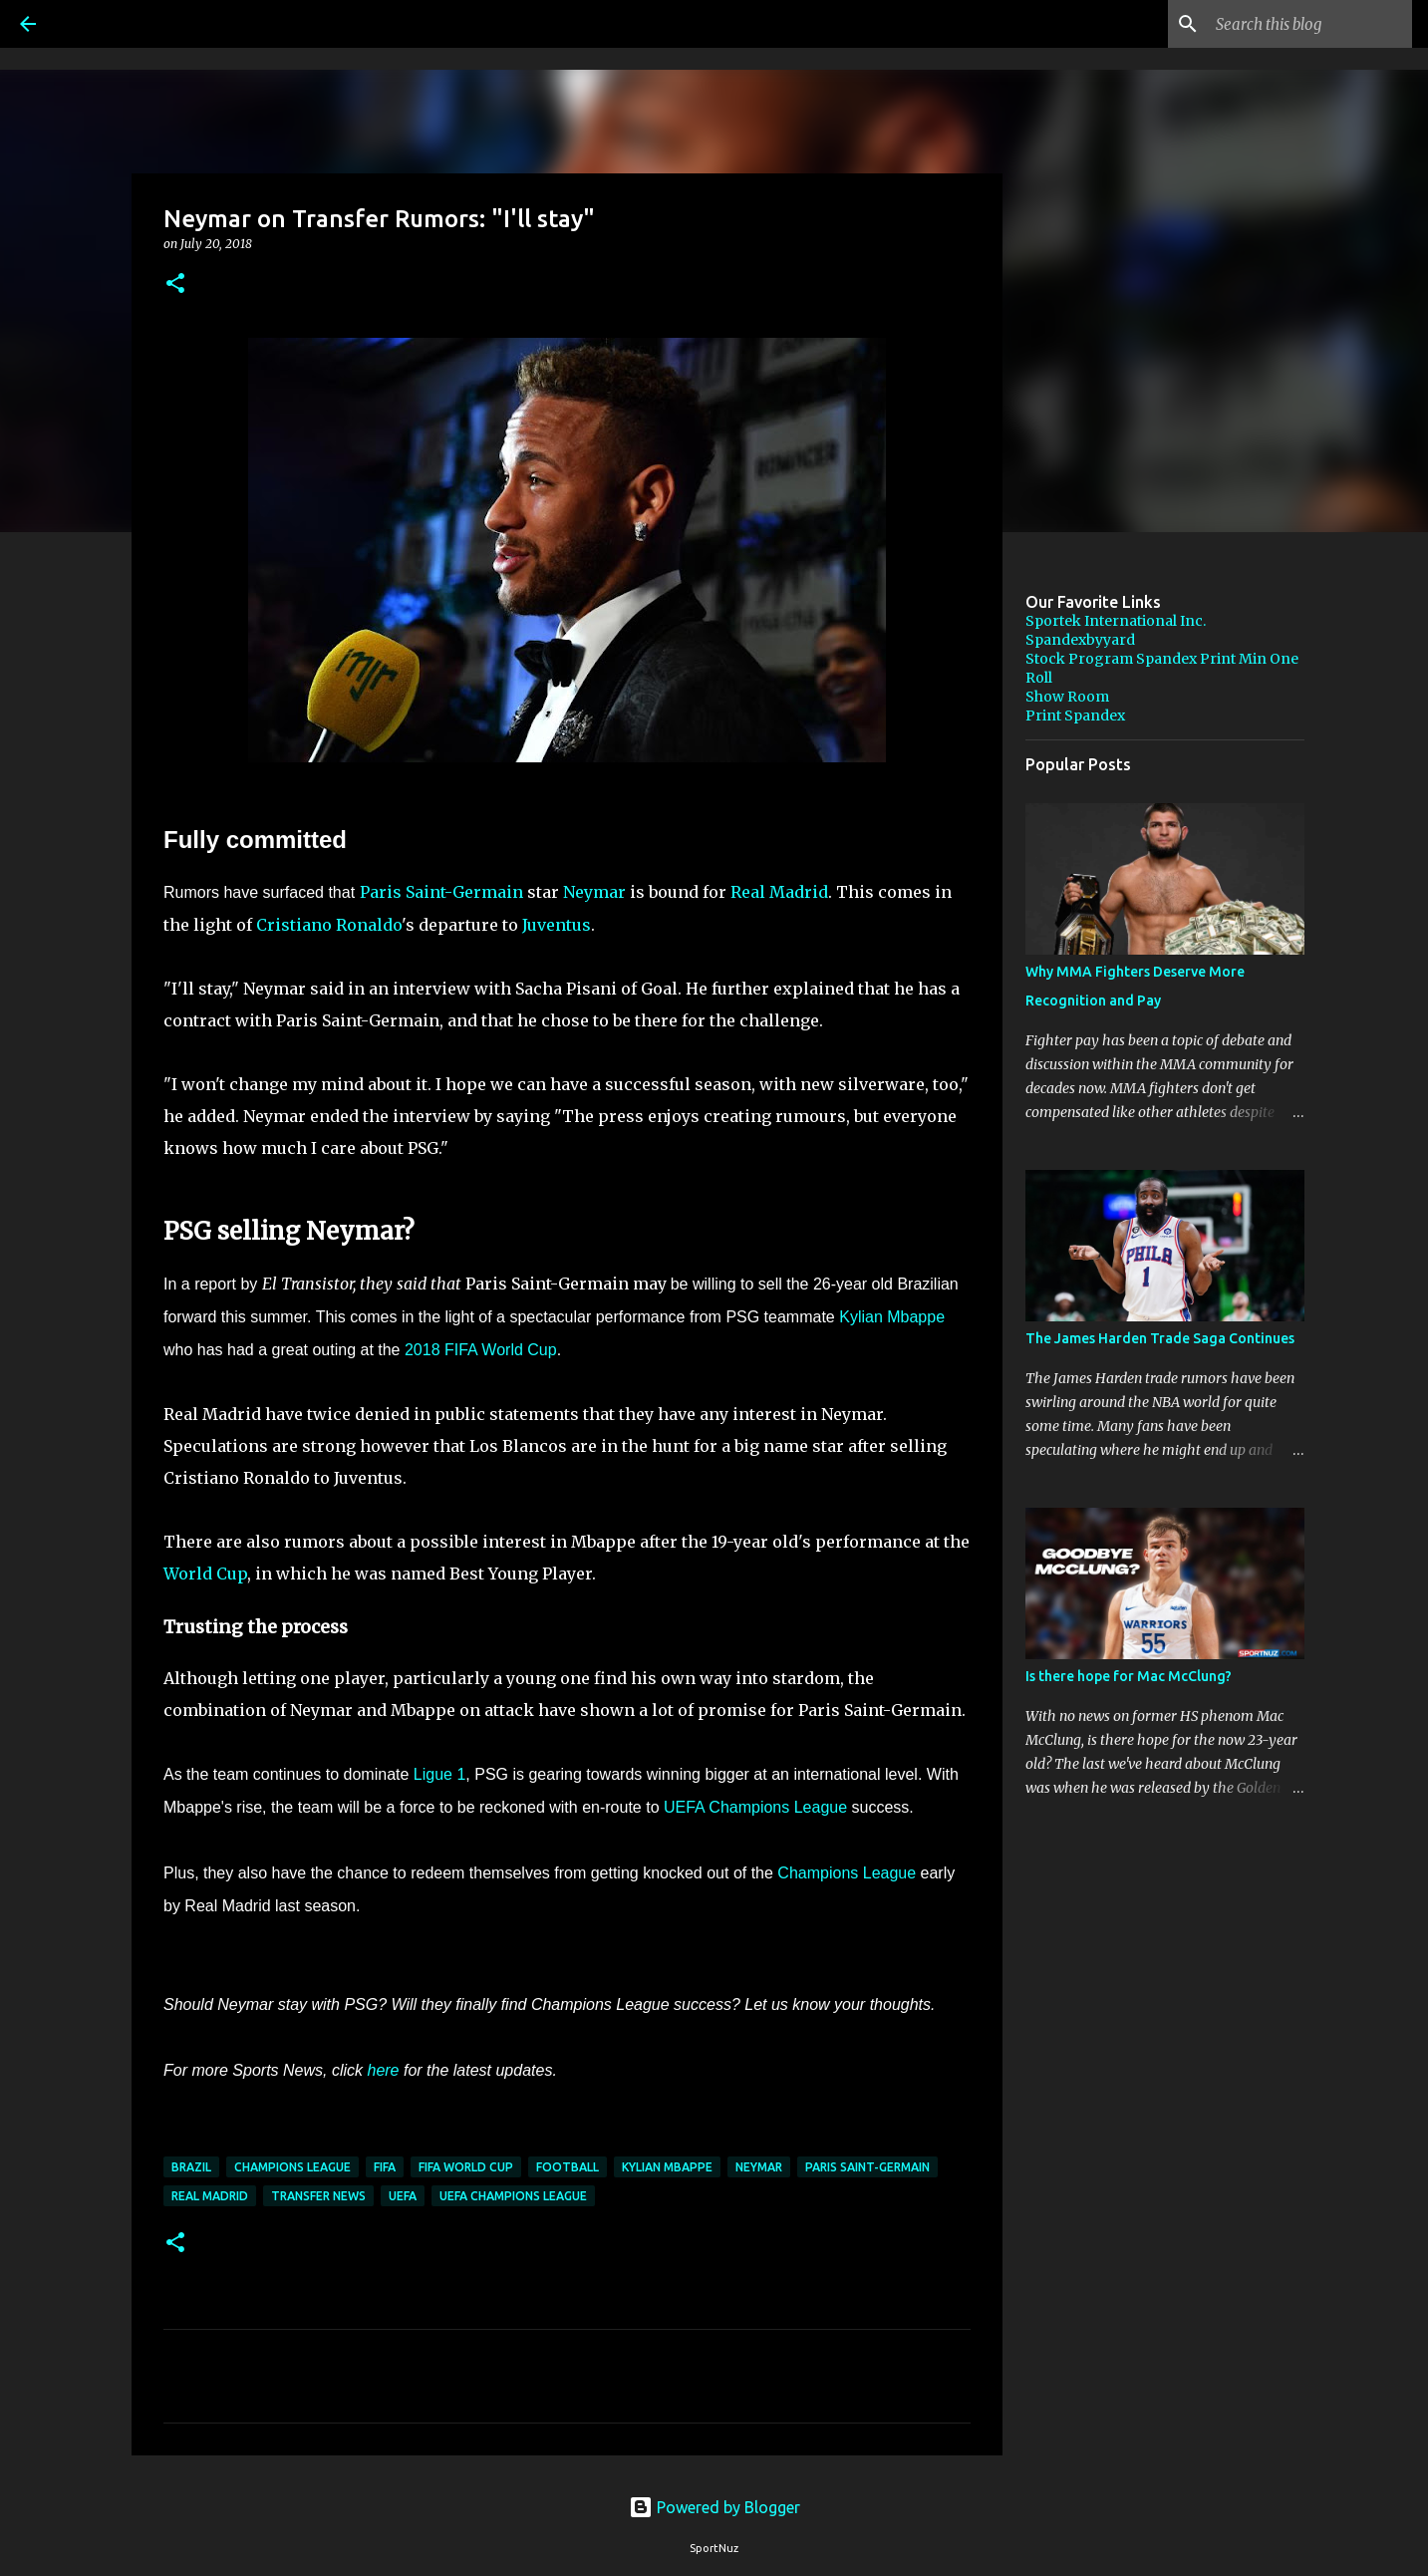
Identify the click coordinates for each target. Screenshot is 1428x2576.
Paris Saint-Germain (441, 892)
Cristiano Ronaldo (329, 925)
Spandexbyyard (1080, 640)
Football (567, 2166)
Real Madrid (779, 892)
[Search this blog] (1307, 24)
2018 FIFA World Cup (481, 1349)
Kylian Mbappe (892, 1316)
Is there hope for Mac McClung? (1128, 1676)
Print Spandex (1075, 715)
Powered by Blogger (714, 2507)
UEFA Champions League (755, 1807)
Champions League (846, 1872)
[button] (175, 284)
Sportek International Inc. (1115, 621)
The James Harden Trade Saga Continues (1159, 1338)
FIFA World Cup (466, 2166)
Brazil (191, 2166)
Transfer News (318, 2195)
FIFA (385, 2166)
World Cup (205, 1573)
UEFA (403, 2195)
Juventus (556, 925)
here (383, 2070)
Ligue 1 (440, 1774)
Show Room (1067, 697)
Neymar (594, 892)
